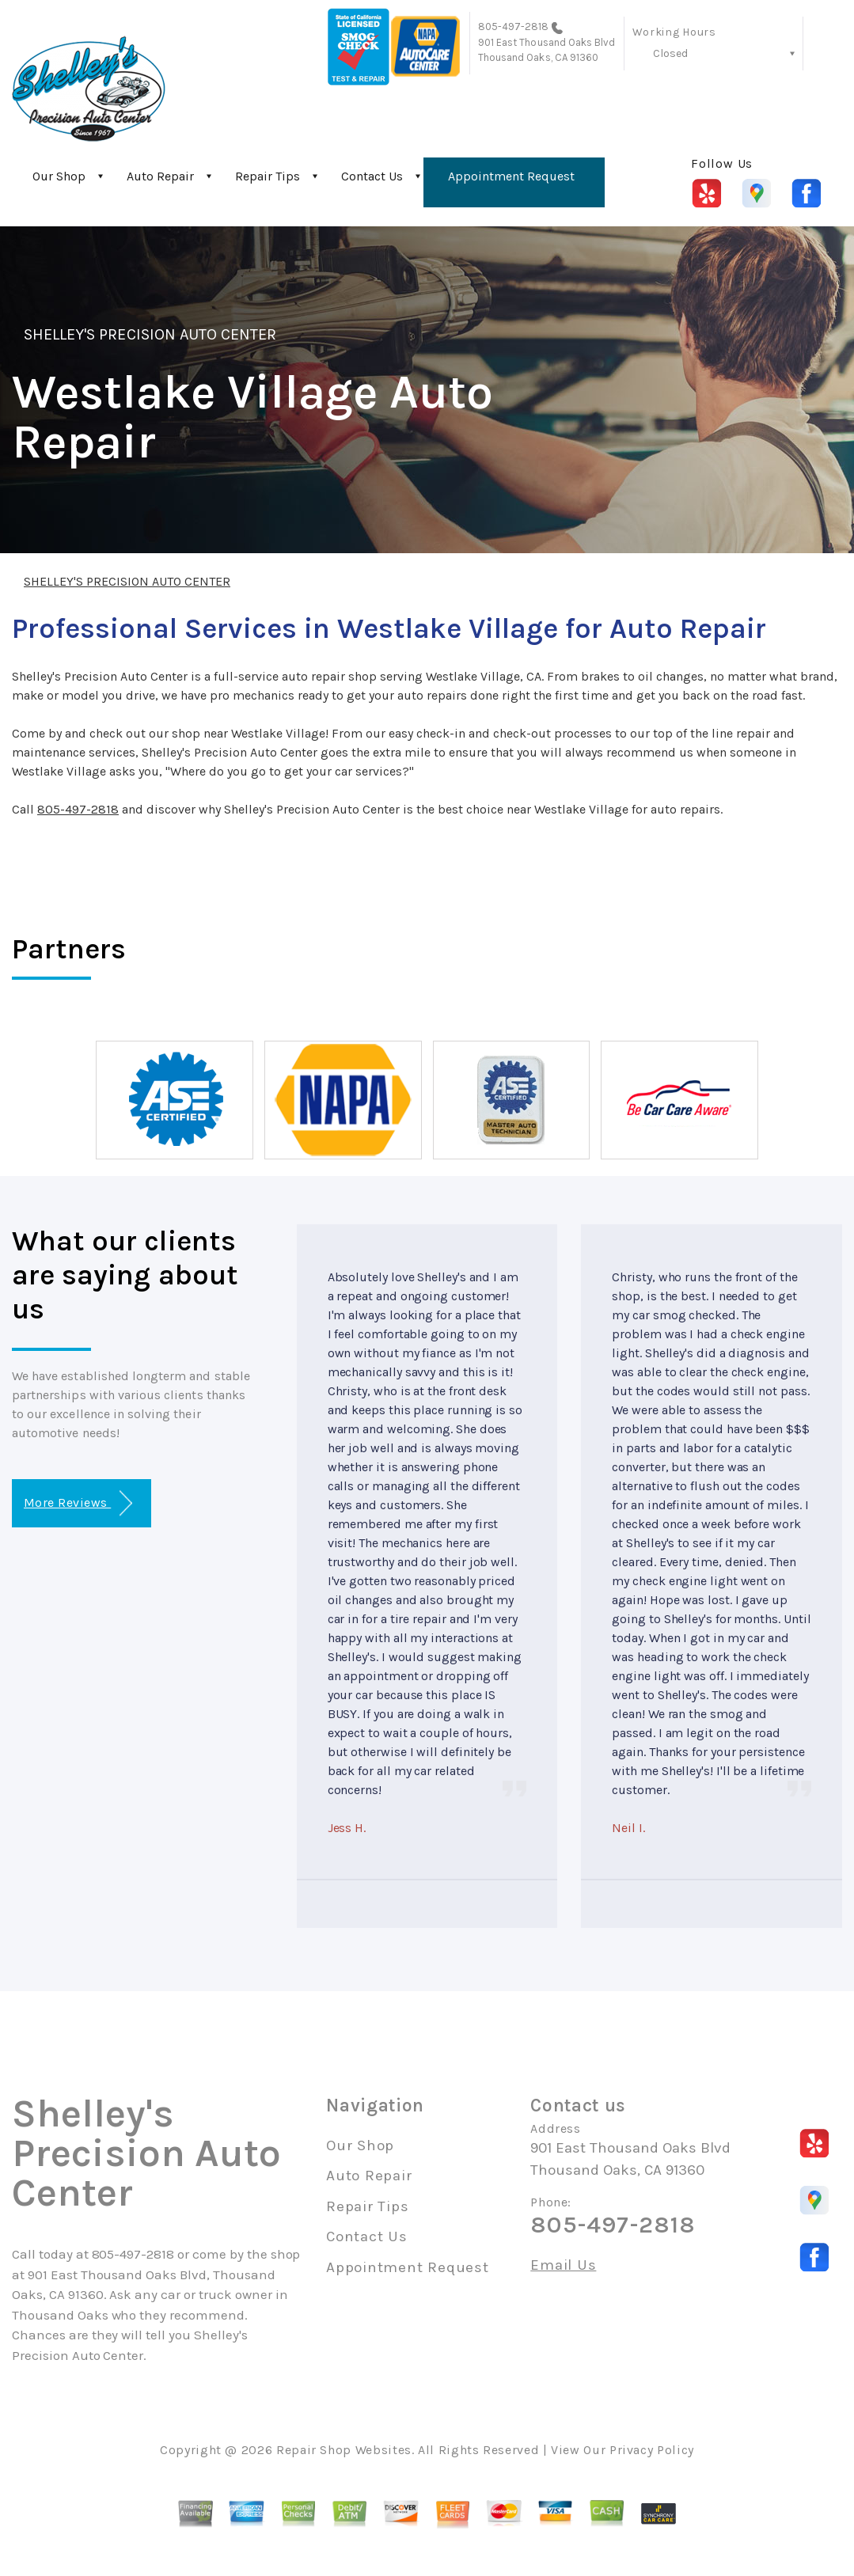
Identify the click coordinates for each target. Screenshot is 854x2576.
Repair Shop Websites (344, 2449)
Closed (670, 53)
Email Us (563, 2265)
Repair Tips (267, 176)
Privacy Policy (651, 2449)
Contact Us (372, 176)
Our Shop (58, 176)
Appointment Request (511, 176)
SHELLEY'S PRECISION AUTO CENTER (150, 334)
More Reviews (78, 1503)
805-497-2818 (513, 26)
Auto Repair (160, 176)
